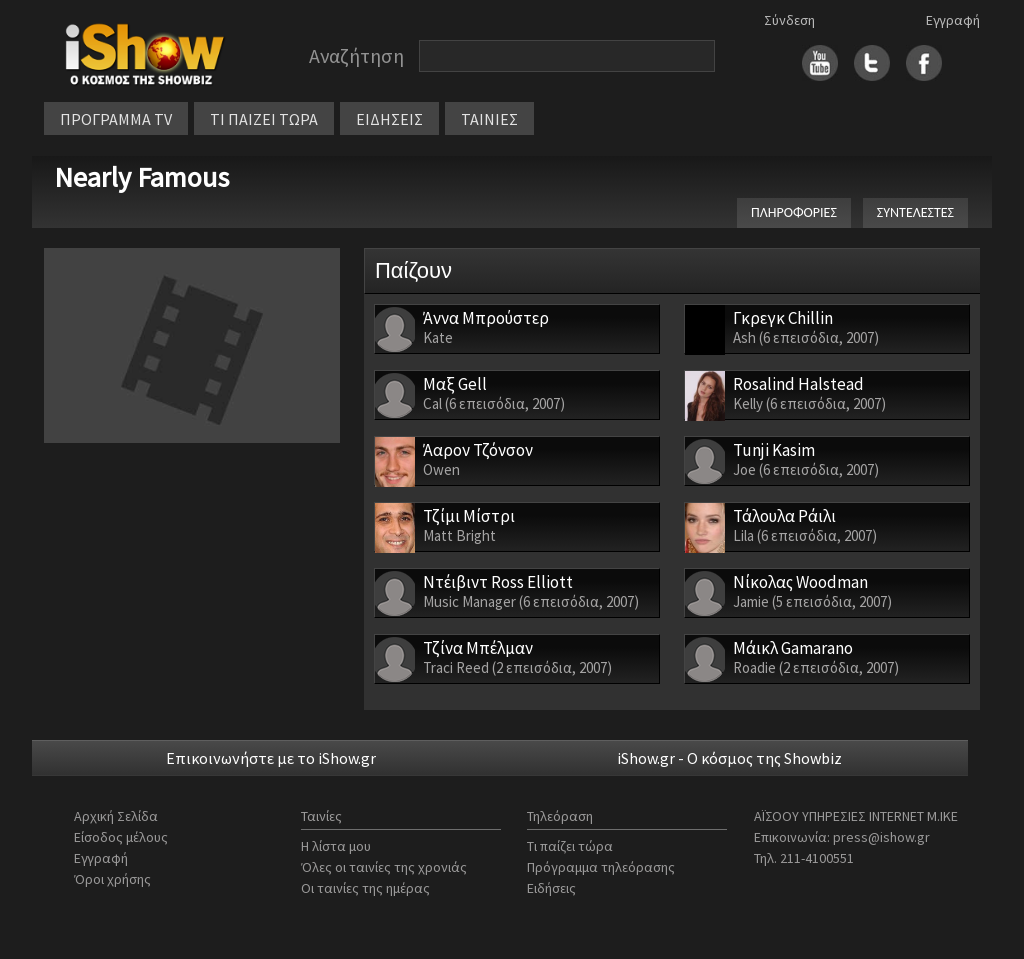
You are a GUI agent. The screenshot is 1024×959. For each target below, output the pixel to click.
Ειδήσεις (551, 888)
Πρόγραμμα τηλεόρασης (601, 867)
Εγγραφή (953, 20)
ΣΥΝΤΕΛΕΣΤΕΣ (915, 212)
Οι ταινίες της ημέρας (365, 888)
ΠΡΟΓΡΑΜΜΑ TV (116, 119)
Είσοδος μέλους (121, 837)
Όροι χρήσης (112, 879)
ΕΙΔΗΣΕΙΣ (389, 119)
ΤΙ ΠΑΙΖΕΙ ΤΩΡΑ (264, 119)
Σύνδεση (789, 20)
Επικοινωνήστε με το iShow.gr (271, 758)
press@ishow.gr (881, 837)
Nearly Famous (141, 177)
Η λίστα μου (336, 846)
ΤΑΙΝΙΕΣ (489, 119)
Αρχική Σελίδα (116, 816)
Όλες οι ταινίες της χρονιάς (384, 867)
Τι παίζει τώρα (570, 846)
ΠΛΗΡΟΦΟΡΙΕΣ (794, 212)
